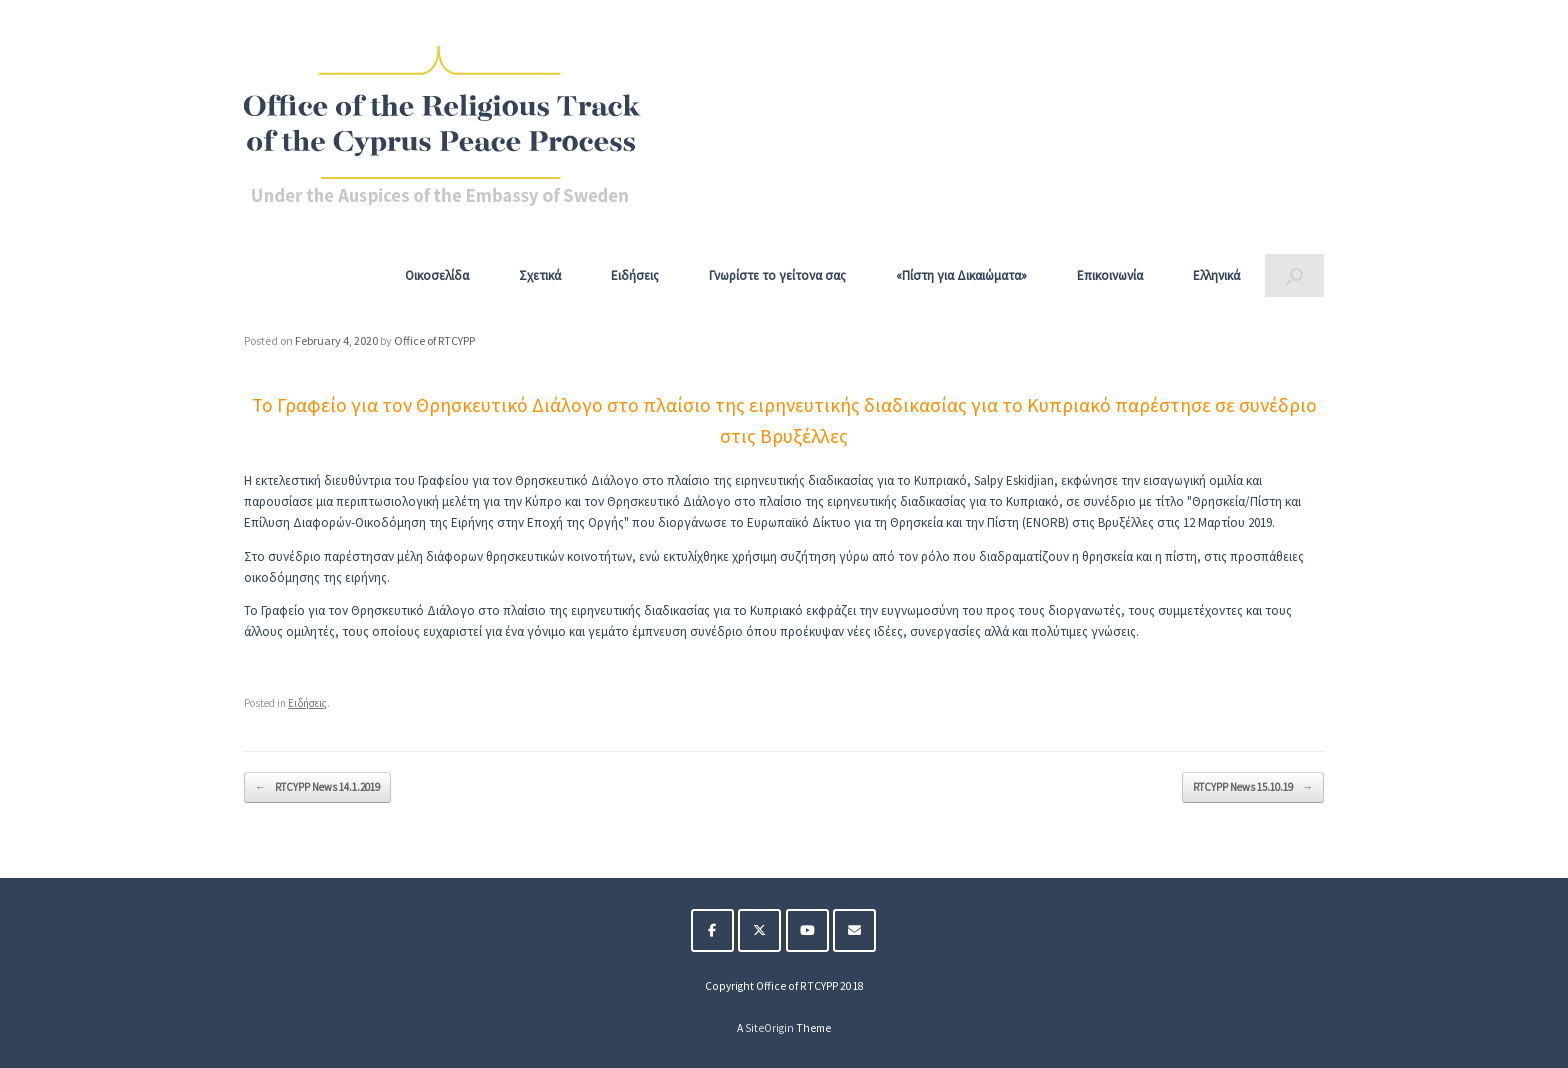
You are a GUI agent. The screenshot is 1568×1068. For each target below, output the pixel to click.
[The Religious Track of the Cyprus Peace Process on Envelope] (854, 930)
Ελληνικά (1216, 275)
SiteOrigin (769, 1028)
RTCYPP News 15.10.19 (1253, 787)
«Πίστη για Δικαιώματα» (961, 275)
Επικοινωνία (1110, 275)
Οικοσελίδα (437, 275)
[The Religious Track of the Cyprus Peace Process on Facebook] (712, 930)
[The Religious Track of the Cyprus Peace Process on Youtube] (807, 930)
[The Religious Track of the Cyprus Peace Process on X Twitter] (759, 930)
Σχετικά (540, 275)
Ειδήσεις (635, 275)
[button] (1294, 275)
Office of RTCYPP (434, 340)
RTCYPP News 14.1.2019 (317, 787)
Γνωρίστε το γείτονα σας (777, 275)
